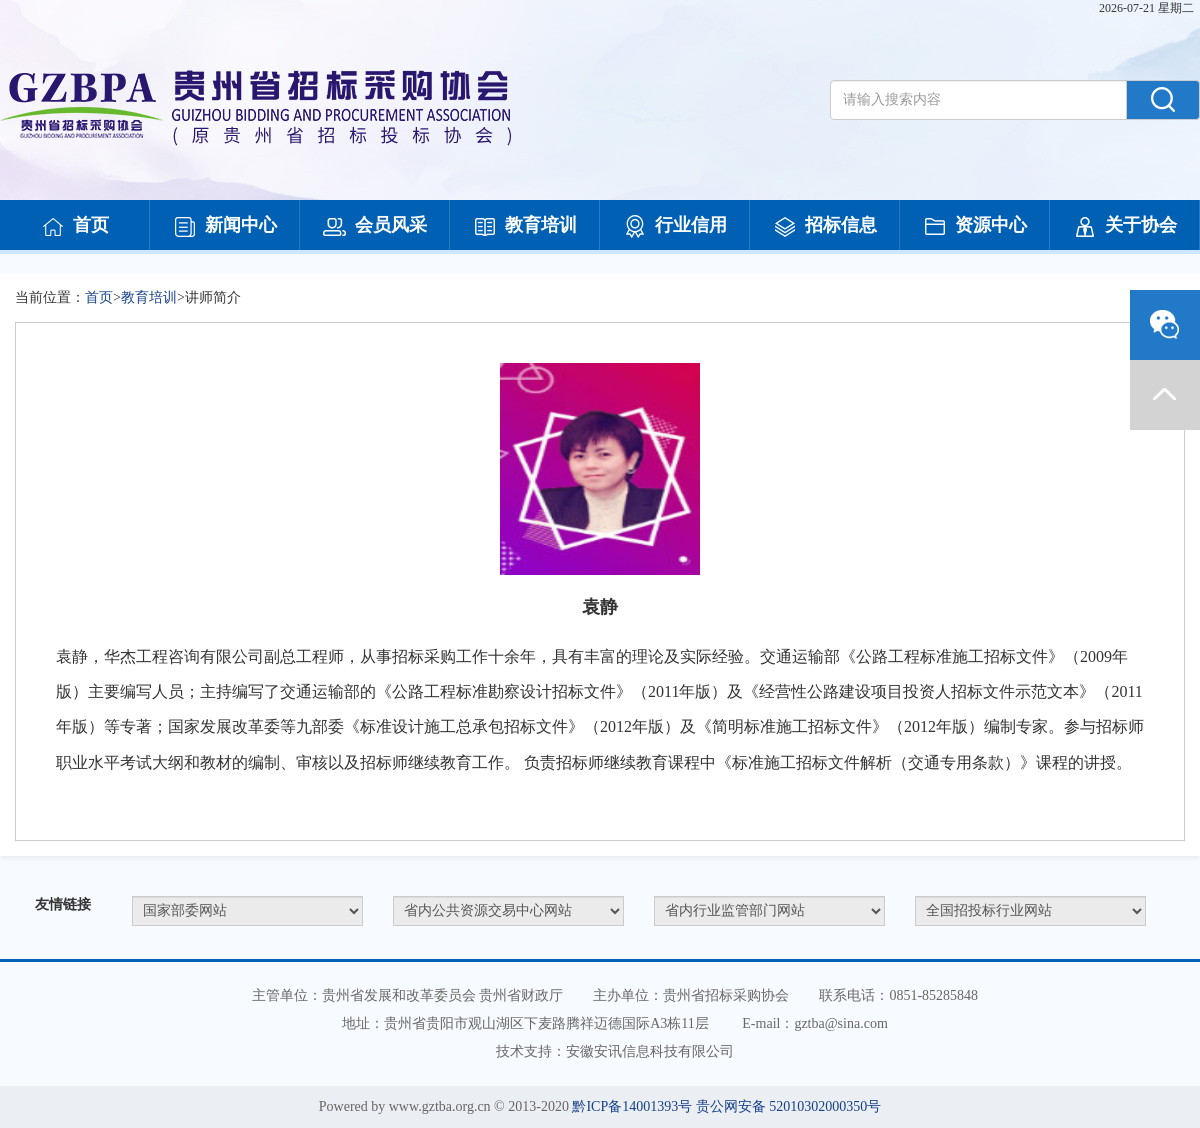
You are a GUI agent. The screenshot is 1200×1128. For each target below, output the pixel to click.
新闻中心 (225, 227)
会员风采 (375, 227)
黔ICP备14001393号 (632, 1106)
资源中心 (975, 227)
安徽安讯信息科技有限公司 (650, 1051)
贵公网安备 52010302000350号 (789, 1106)
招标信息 (825, 227)
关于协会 (1125, 227)
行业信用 (675, 227)
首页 (75, 227)
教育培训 (525, 227)
